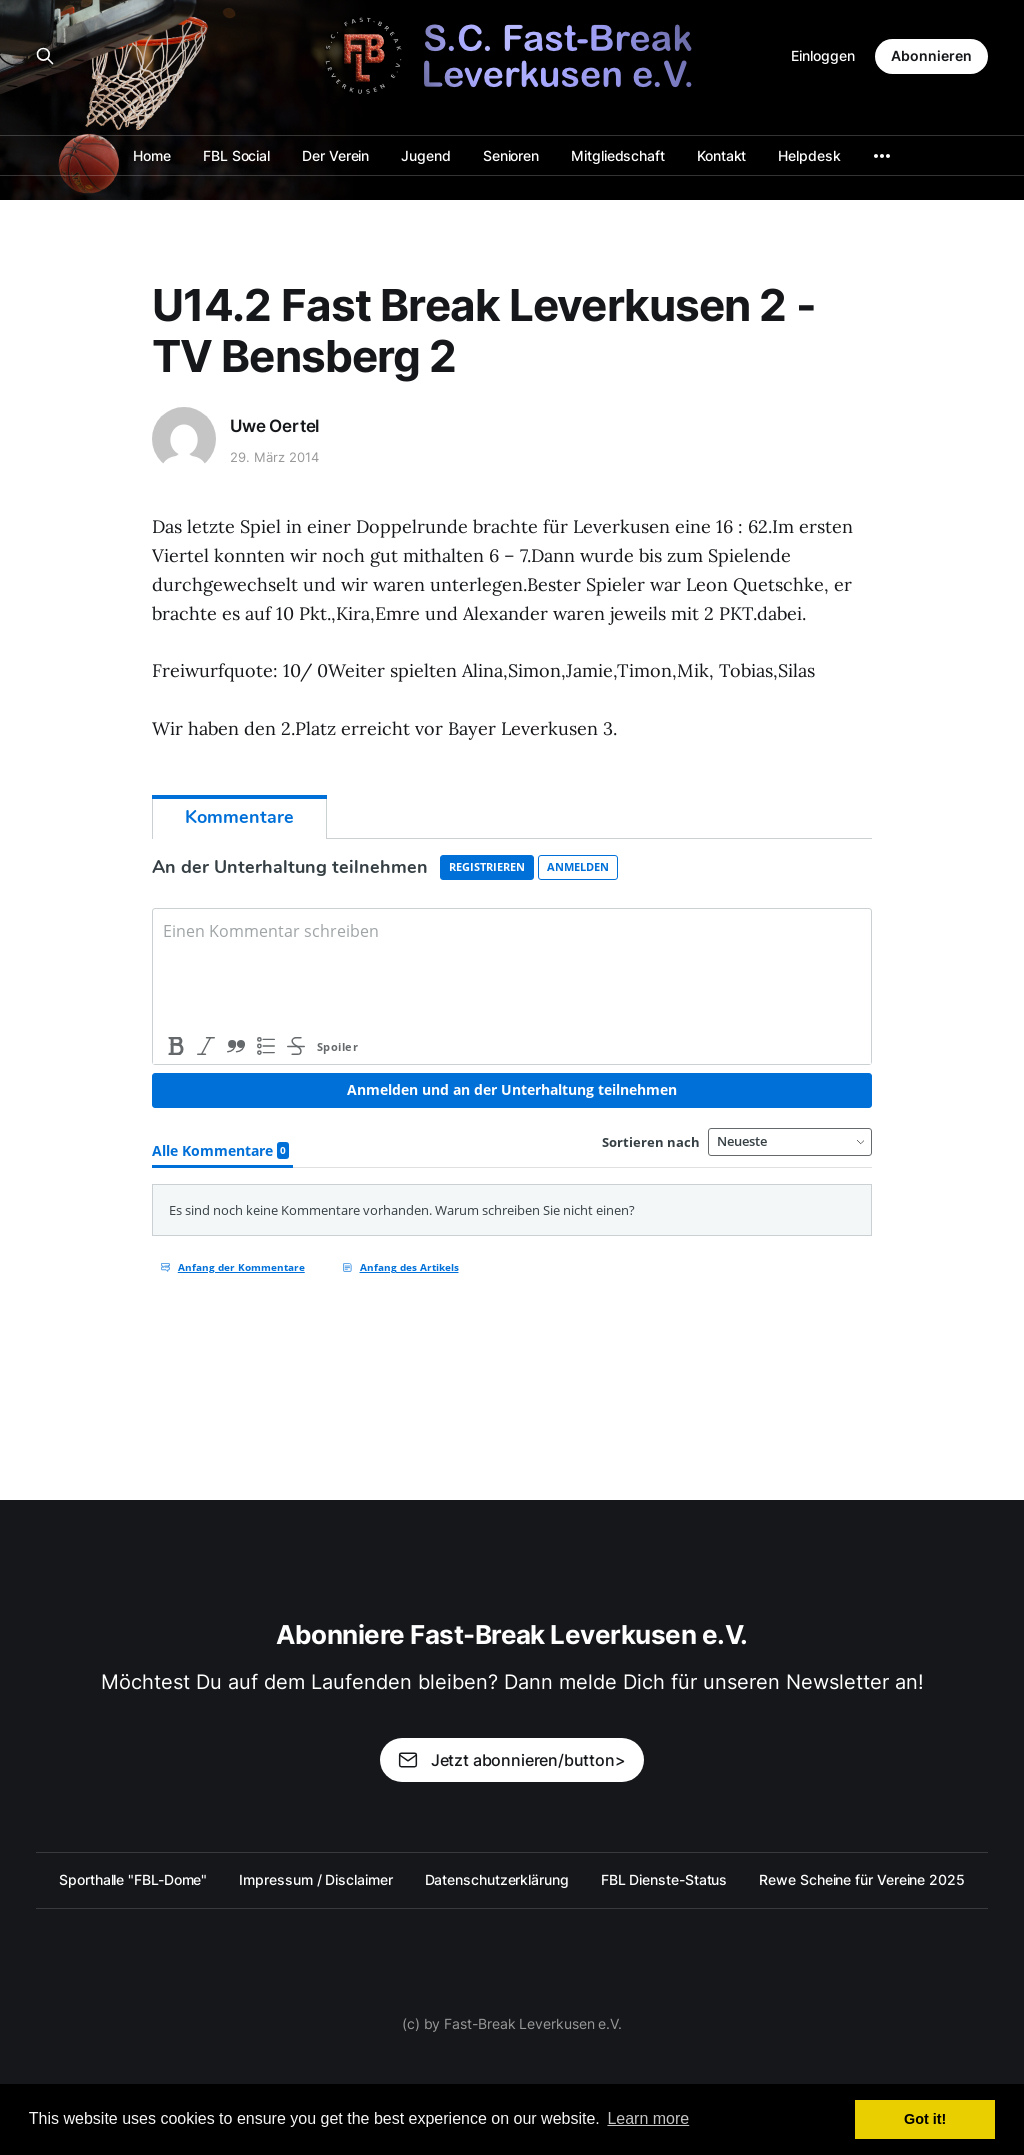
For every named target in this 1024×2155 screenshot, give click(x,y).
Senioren (511, 155)
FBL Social (236, 155)
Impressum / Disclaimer (315, 1879)
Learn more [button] (648, 2118)
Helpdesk (809, 155)
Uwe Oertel (274, 426)
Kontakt (721, 155)
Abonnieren (931, 55)
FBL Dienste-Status (664, 1879)
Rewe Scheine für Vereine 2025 (862, 1879)
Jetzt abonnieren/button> (511, 1760)
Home (152, 155)
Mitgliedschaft (618, 155)
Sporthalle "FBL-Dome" (133, 1879)
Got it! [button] (925, 2119)
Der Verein (335, 155)
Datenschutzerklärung (497, 1879)
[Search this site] (45, 56)
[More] (882, 156)
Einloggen (823, 55)
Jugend (426, 155)
